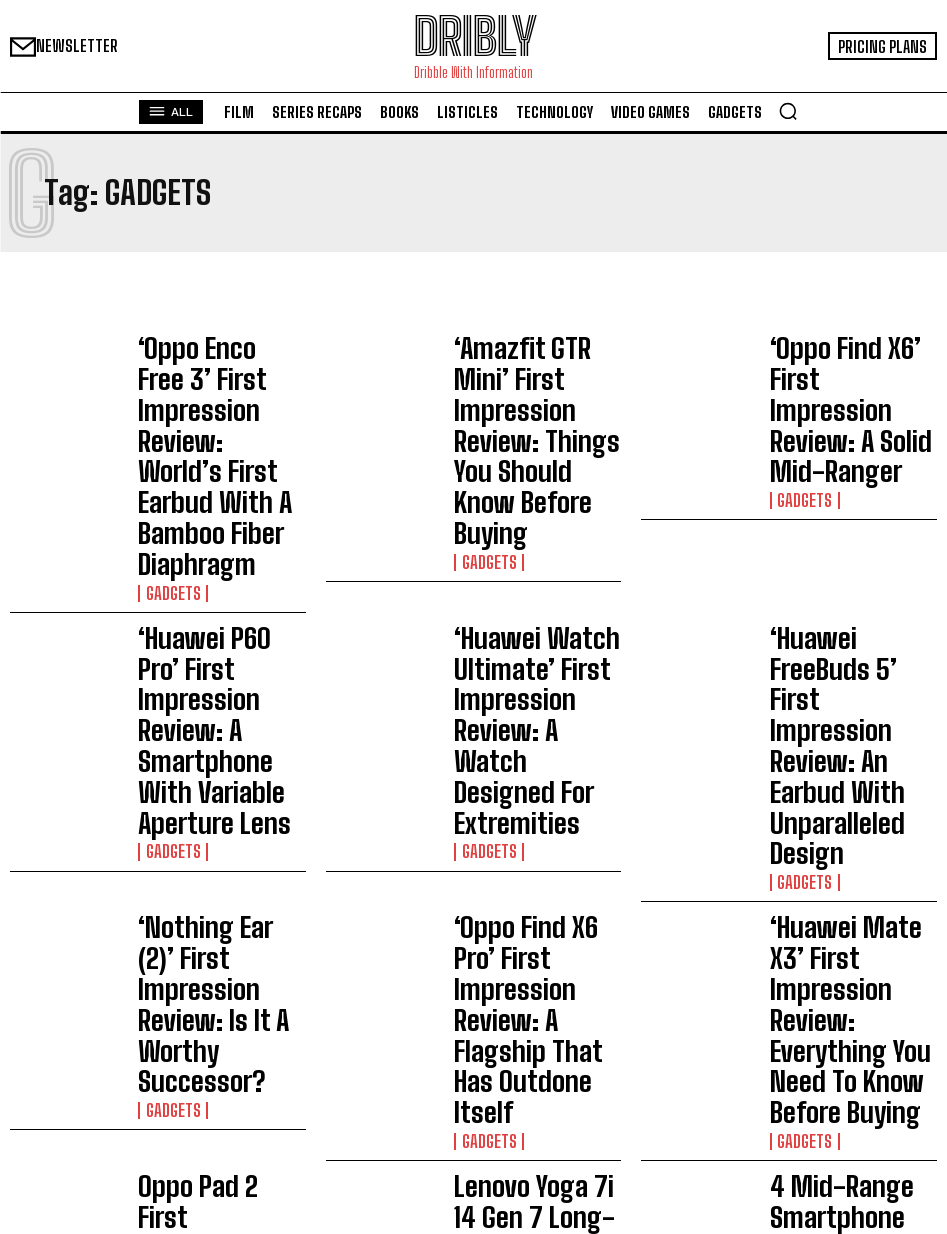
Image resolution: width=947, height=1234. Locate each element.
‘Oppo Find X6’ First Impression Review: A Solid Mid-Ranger (839, 370)
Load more (474, 843)
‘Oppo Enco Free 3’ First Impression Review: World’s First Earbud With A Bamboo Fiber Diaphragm (215, 376)
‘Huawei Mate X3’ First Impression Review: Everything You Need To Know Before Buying (845, 615)
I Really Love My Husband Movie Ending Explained (452, 1084)
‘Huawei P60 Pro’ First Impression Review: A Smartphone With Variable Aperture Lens (211, 499)
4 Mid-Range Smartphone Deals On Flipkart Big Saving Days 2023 (848, 730)
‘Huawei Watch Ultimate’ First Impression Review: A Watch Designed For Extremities (537, 499)
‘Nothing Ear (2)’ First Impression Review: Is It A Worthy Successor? (221, 614)
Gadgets (167, 433)
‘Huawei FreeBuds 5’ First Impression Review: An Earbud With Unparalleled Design (851, 499)
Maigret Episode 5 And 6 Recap (426, 1122)
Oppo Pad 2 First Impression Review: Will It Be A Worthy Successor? (216, 730)
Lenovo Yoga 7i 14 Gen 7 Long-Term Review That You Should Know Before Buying (532, 730)
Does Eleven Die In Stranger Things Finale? (463, 1151)
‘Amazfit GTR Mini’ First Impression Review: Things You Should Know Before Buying (532, 371)
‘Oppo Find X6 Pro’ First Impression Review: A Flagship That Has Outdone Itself (528, 615)
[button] (788, 111)
